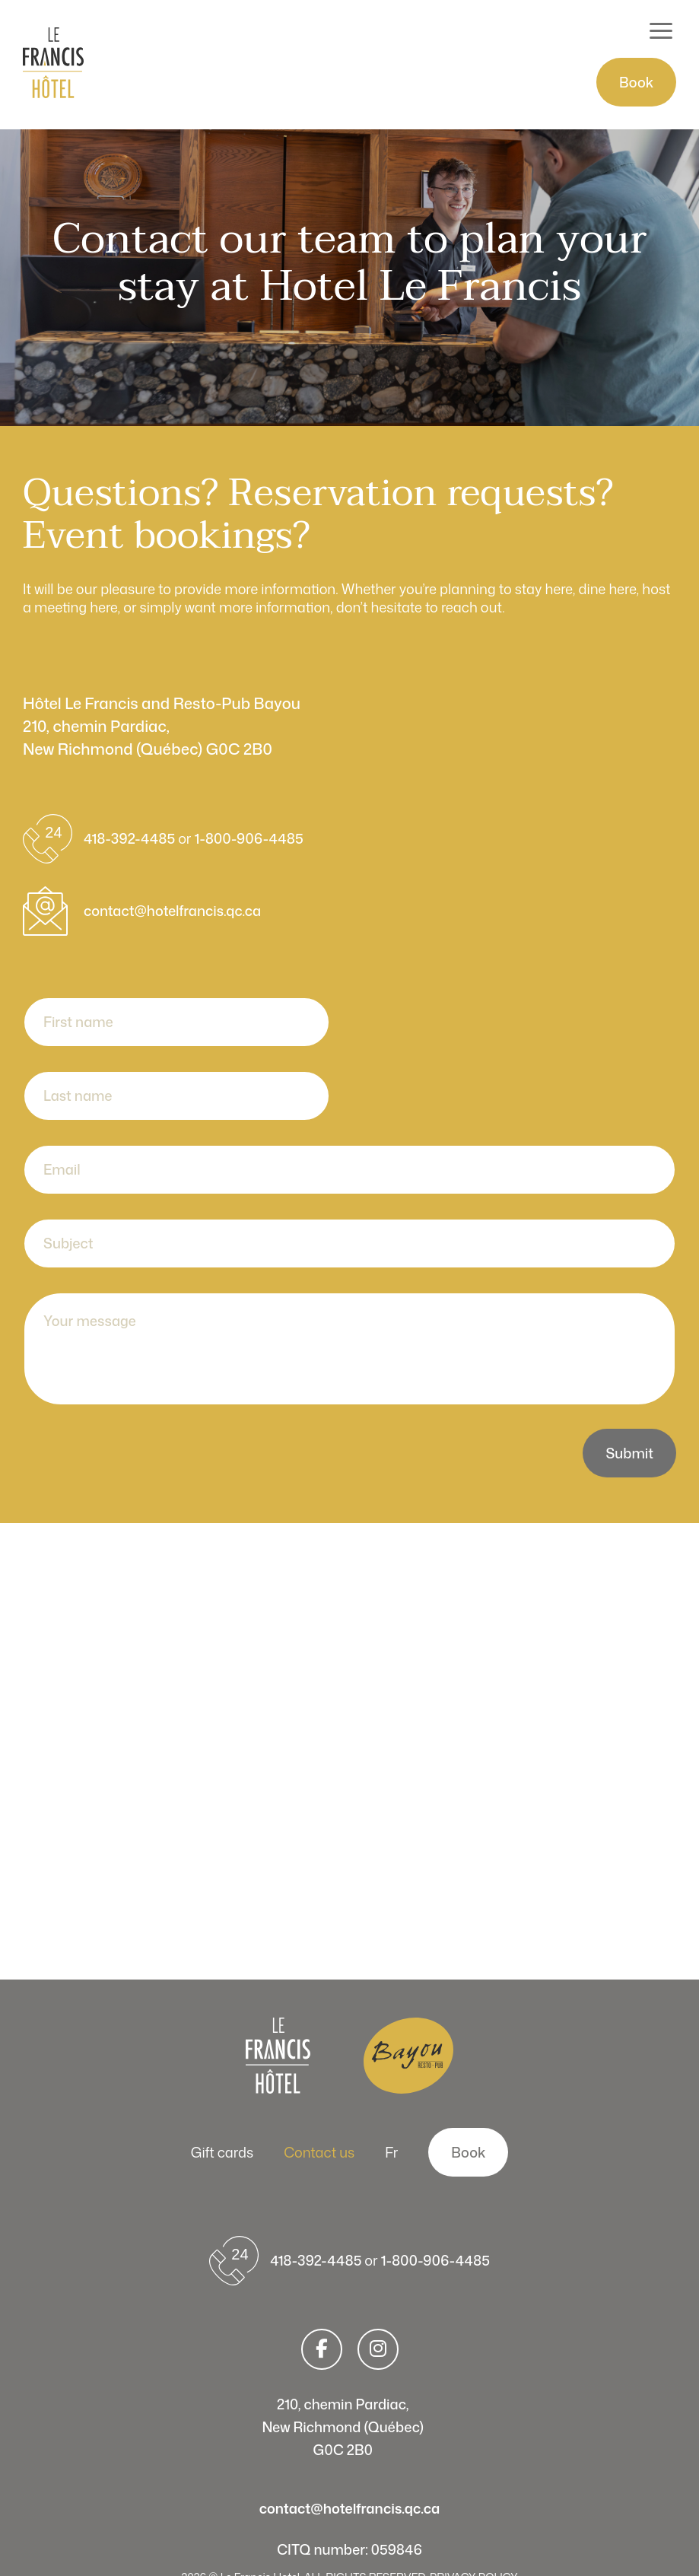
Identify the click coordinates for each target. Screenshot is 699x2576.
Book (636, 82)
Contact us (319, 2152)
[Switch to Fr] (391, 2152)
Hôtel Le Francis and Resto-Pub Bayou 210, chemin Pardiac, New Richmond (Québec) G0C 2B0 (161, 725)
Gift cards (222, 2152)
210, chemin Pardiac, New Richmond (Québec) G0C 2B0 (343, 2427)
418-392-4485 (131, 838)
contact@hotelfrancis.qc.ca (172, 911)
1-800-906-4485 (249, 838)
